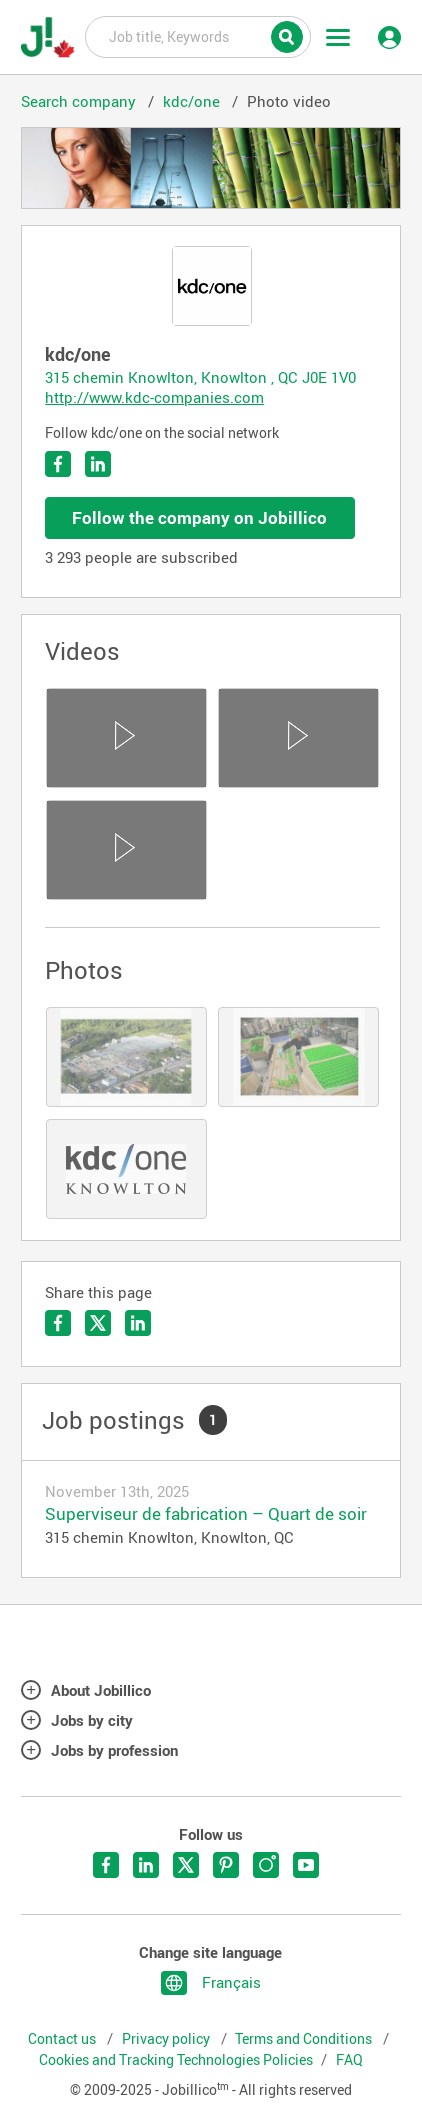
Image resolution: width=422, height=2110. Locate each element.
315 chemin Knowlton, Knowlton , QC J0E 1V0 (200, 377)
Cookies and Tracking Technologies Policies (176, 2060)
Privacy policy (167, 2039)
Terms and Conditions (305, 2039)
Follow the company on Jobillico (199, 517)
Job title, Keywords (198, 36)
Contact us (63, 2039)
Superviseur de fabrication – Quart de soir (206, 1513)
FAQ (349, 2060)
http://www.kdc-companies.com (154, 397)
